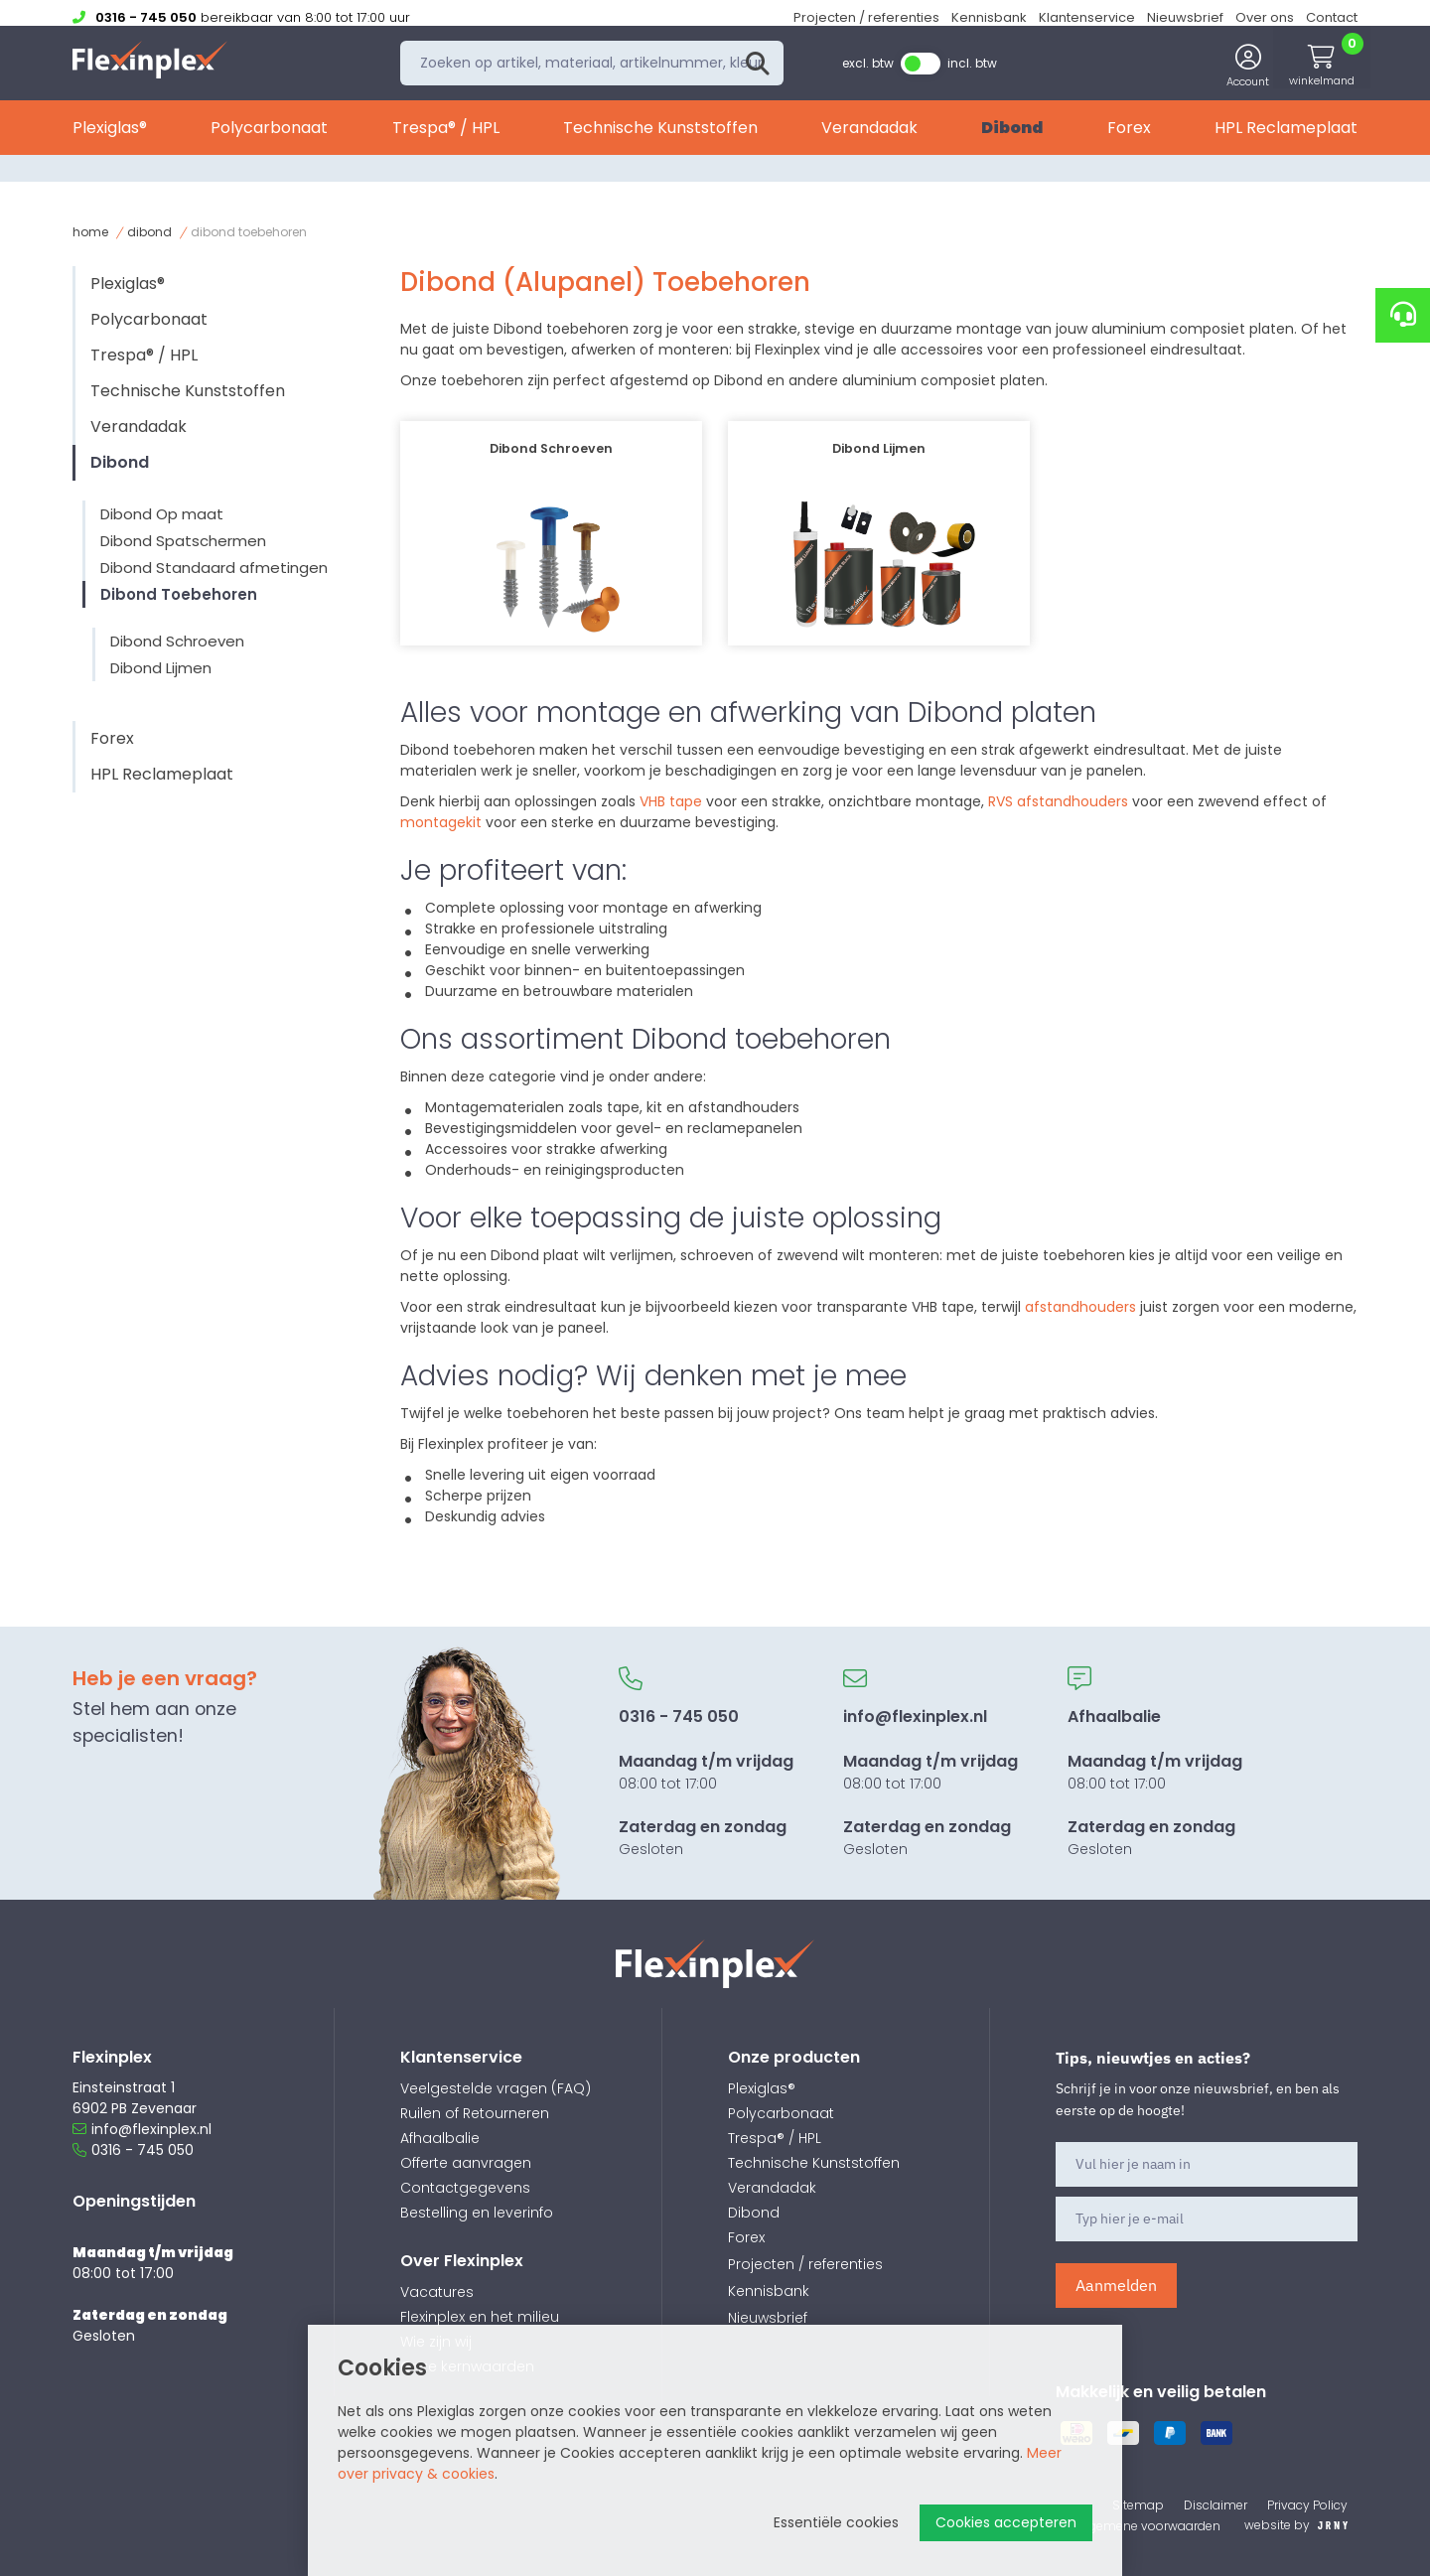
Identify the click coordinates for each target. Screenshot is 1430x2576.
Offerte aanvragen (465, 2163)
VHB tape (671, 801)
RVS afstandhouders (1058, 801)
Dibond (1012, 136)
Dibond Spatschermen (183, 540)
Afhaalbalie (440, 2138)
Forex (1129, 136)
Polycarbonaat (269, 136)
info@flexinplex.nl (142, 2129)
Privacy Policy (1307, 2505)
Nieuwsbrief (1185, 17)
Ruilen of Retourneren (474, 2113)
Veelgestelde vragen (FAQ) (495, 2088)
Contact (1332, 17)
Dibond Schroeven (177, 641)
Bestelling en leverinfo (476, 2212)
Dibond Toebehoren (178, 594)
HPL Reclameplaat (1286, 136)
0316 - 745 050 (133, 2150)
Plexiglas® (109, 136)
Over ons (1264, 17)
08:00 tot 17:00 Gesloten (706, 1762)
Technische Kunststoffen (660, 136)
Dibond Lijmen (161, 667)
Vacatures (437, 2292)
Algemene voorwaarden (1148, 2525)
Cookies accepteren (1005, 2522)
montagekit (443, 822)
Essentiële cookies (836, 2522)
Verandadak (869, 136)
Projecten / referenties (866, 17)
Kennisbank (989, 17)
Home (90, 231)
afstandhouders (1082, 1307)
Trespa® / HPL (446, 136)
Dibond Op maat (161, 513)
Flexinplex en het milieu (479, 2317)
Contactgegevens (465, 2188)
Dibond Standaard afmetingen (214, 567)
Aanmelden (1116, 2285)
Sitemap (1138, 2505)
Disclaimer (1215, 2505)
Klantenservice (1087, 17)
